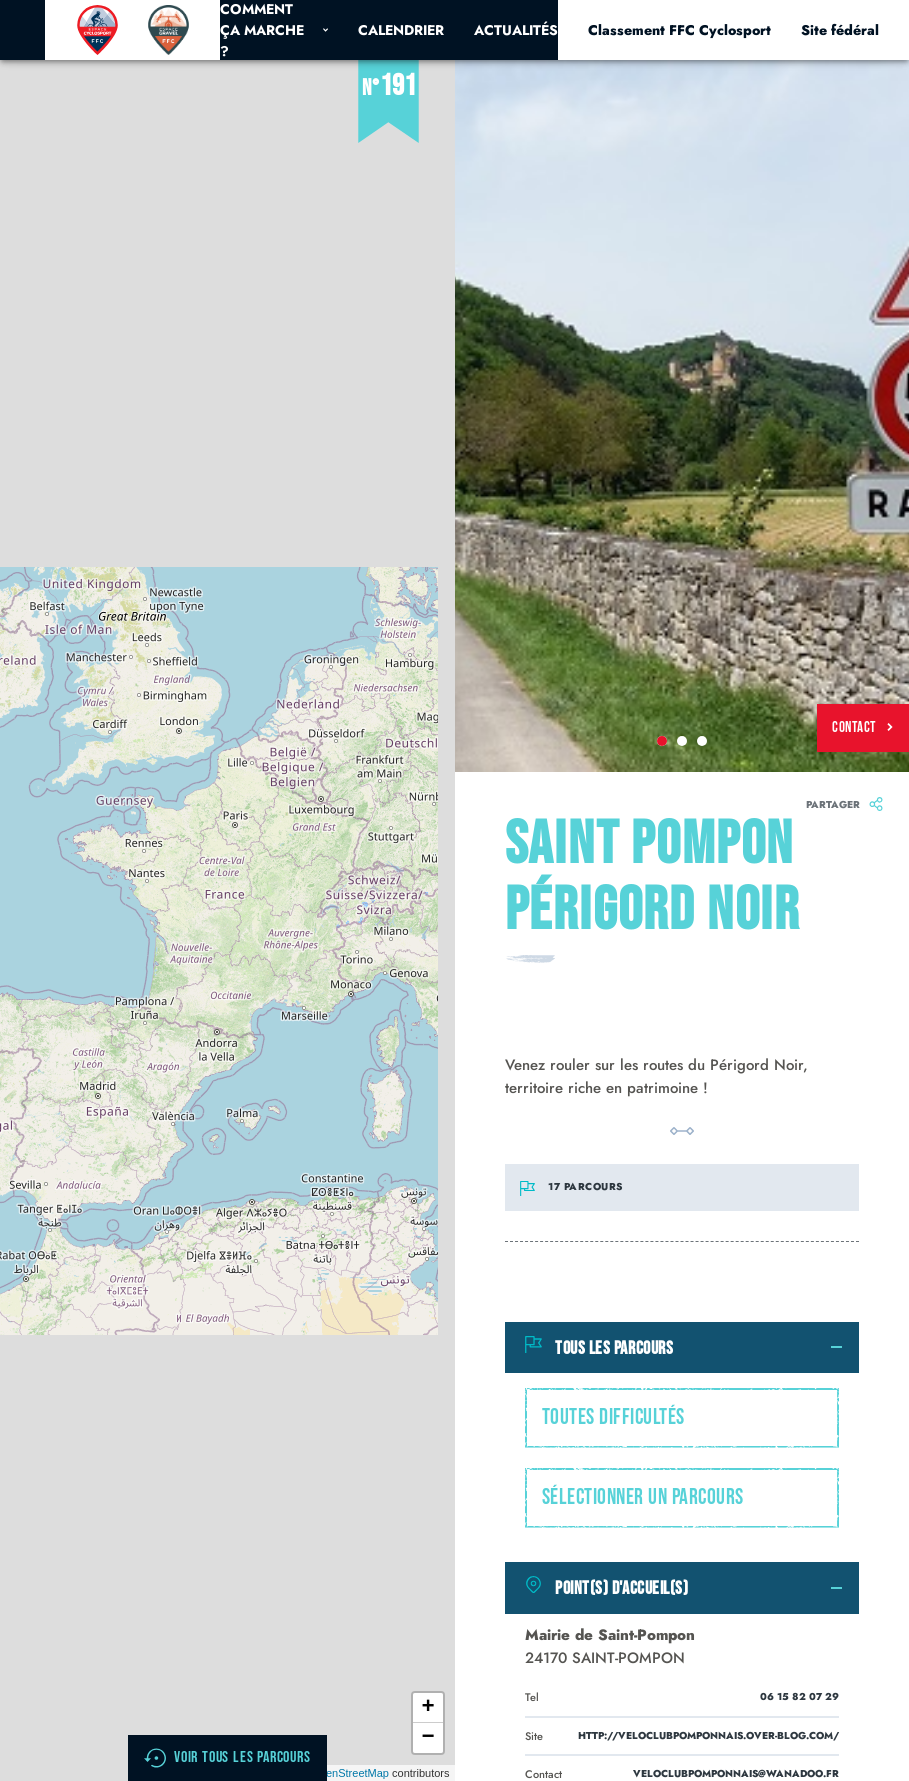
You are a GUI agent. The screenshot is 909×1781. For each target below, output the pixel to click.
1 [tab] (662, 741)
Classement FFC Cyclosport (679, 30)
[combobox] (682, 1418)
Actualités (516, 30)
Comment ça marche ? (274, 30)
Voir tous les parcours (227, 1758)
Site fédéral (840, 30)
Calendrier (401, 30)
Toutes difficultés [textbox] (613, 1417)
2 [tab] (682, 741)
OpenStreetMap (350, 1773)
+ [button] (427, 1708)
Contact (863, 727)
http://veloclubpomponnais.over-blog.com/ (708, 1735)
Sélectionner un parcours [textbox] (643, 1497)
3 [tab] (702, 741)
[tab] (682, 1348)
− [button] (427, 1738)
